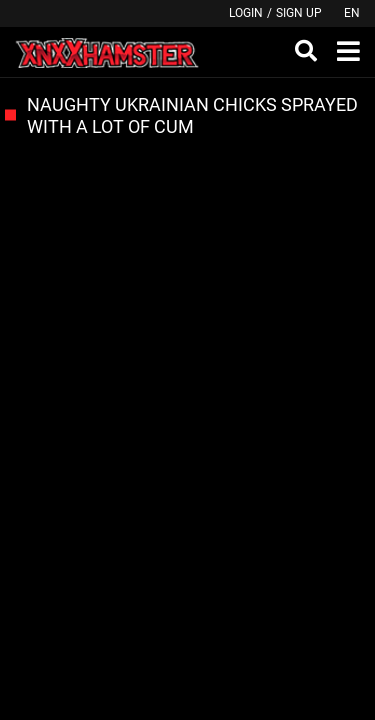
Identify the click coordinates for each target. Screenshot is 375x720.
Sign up (299, 13)
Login (246, 13)
